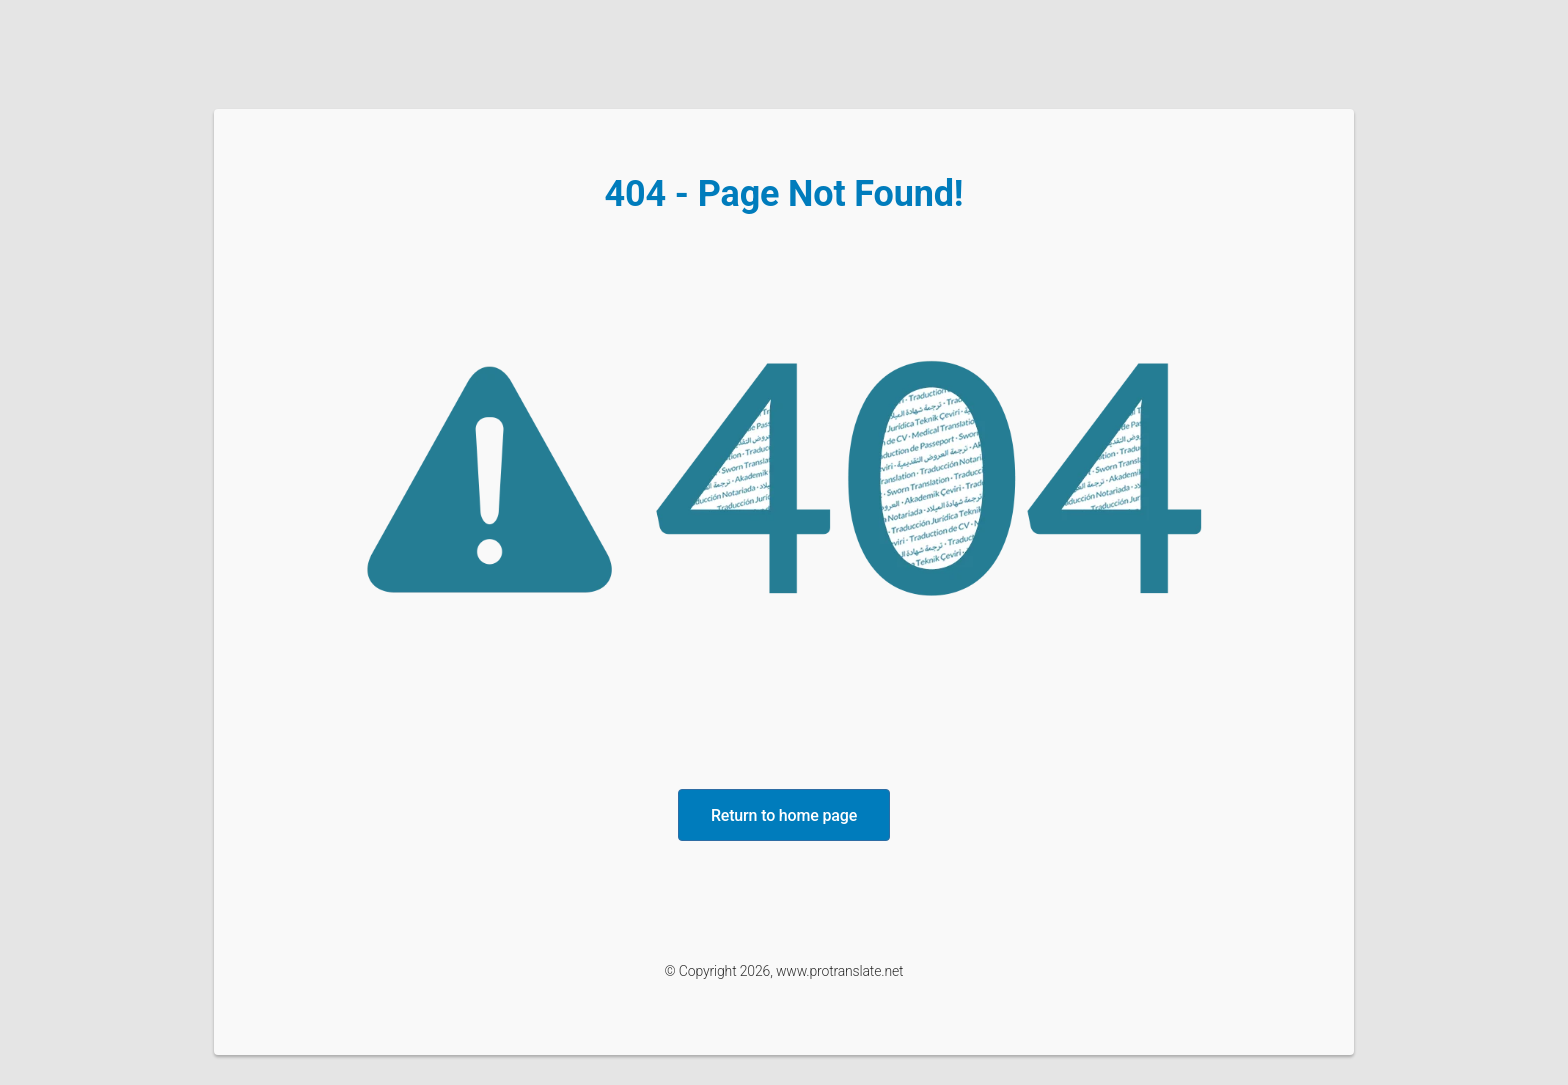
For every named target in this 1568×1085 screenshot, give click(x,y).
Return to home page (784, 815)
